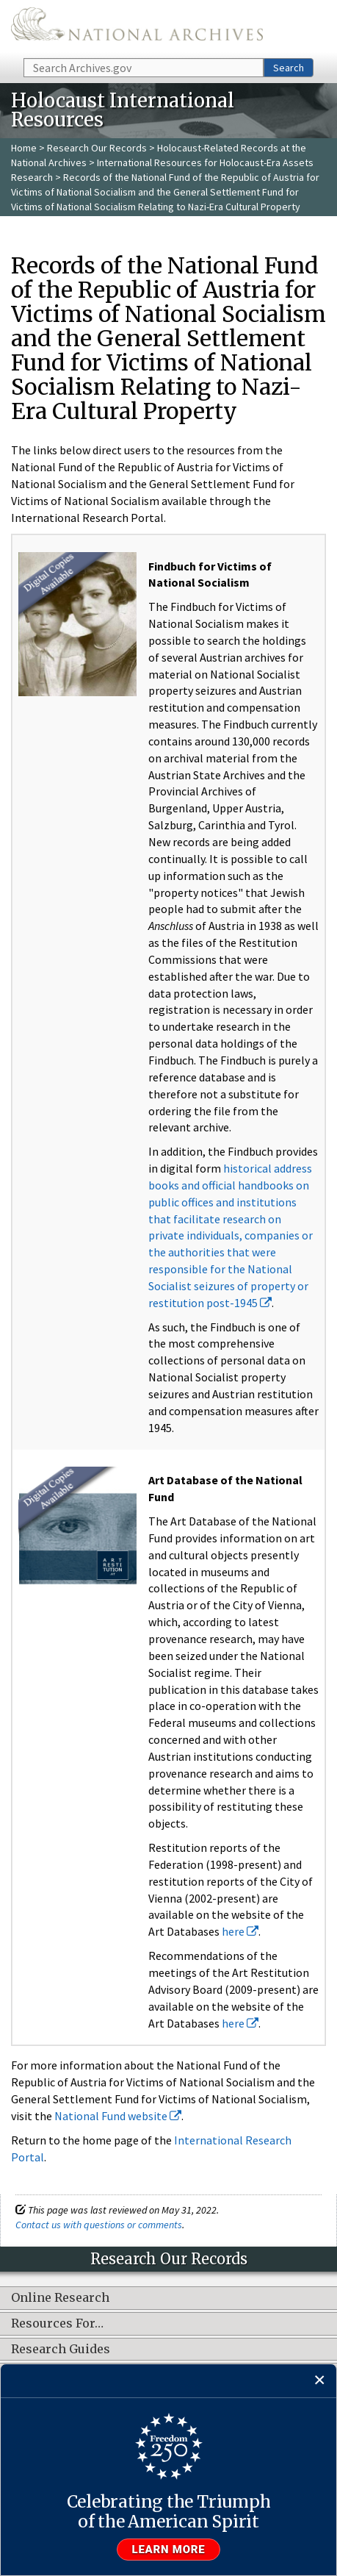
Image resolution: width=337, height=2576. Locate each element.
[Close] (320, 2381)
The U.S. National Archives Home (137, 28)
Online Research (60, 2298)
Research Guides (60, 2349)
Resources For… (57, 2323)
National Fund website (117, 2115)
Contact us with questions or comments (98, 2224)
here (240, 1931)
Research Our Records (97, 147)
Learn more (169, 2549)
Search (288, 67)
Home (24, 147)
